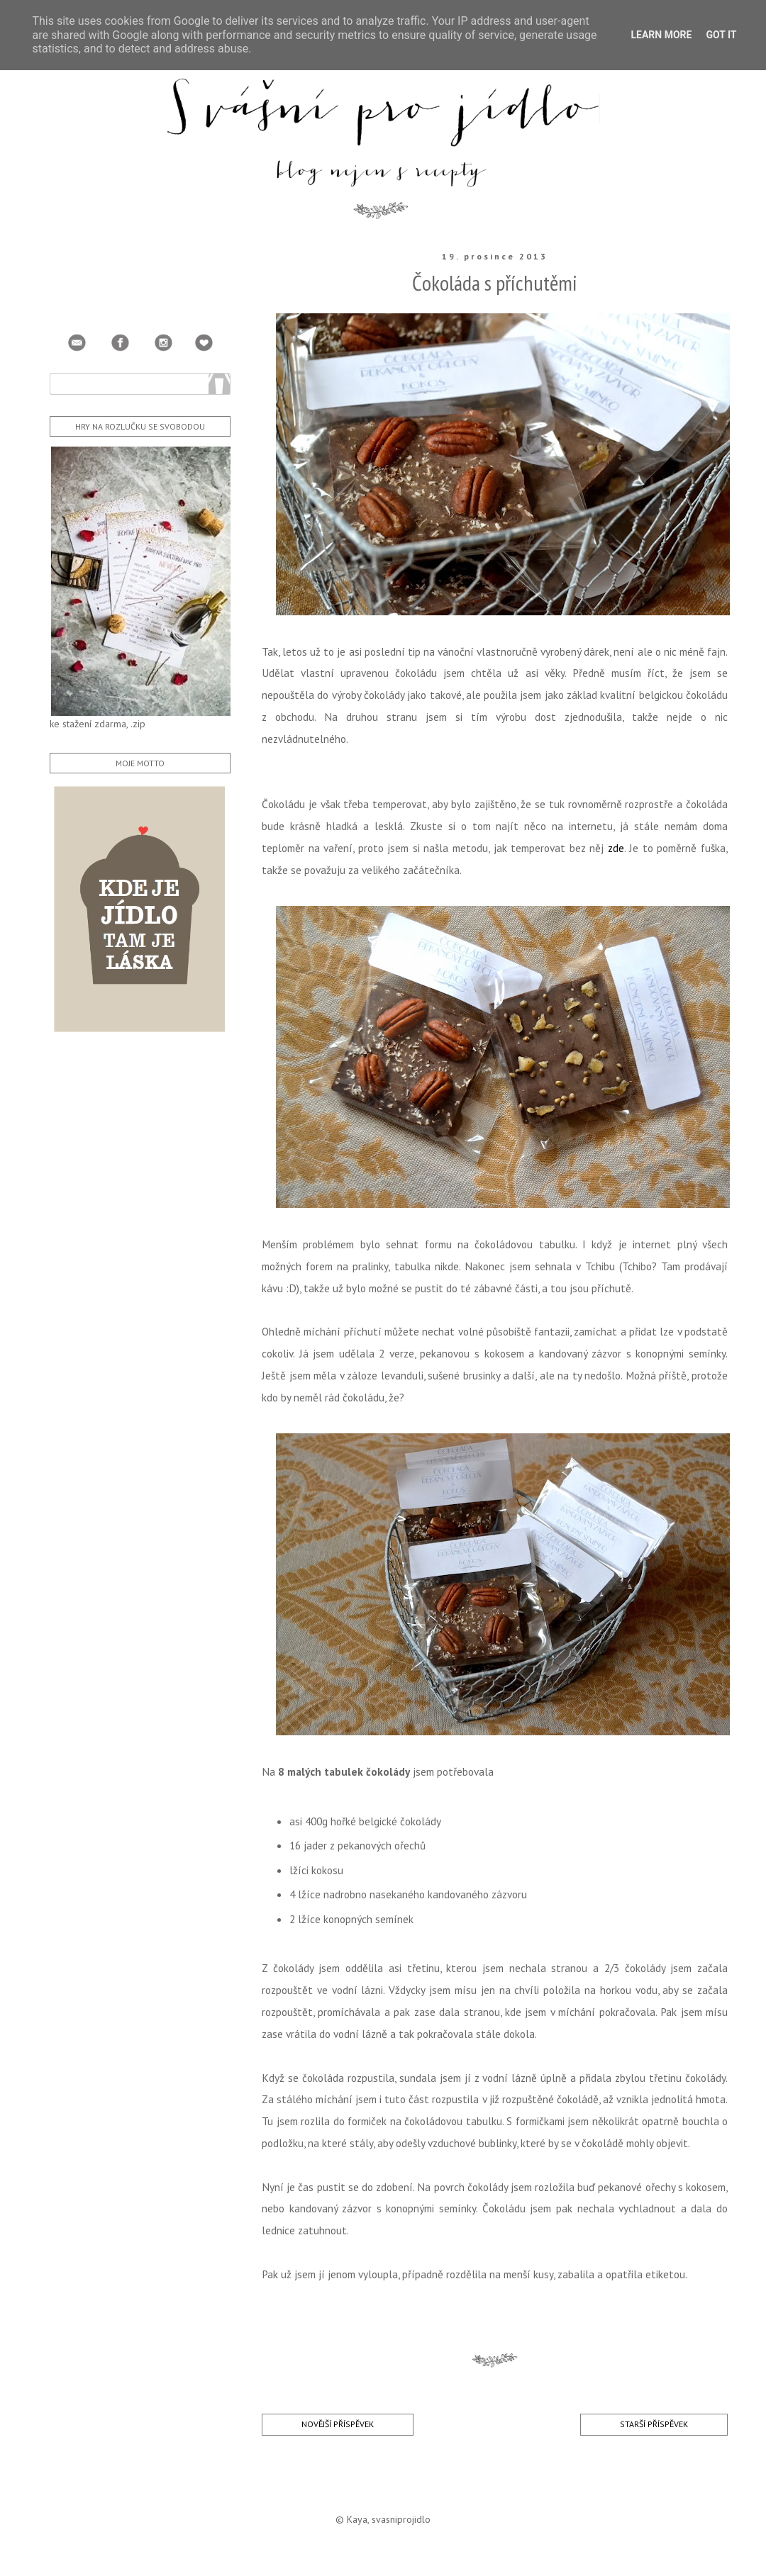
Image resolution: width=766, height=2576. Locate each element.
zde (616, 848)
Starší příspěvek (654, 2424)
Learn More (661, 34)
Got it (721, 34)
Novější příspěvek (337, 2424)
